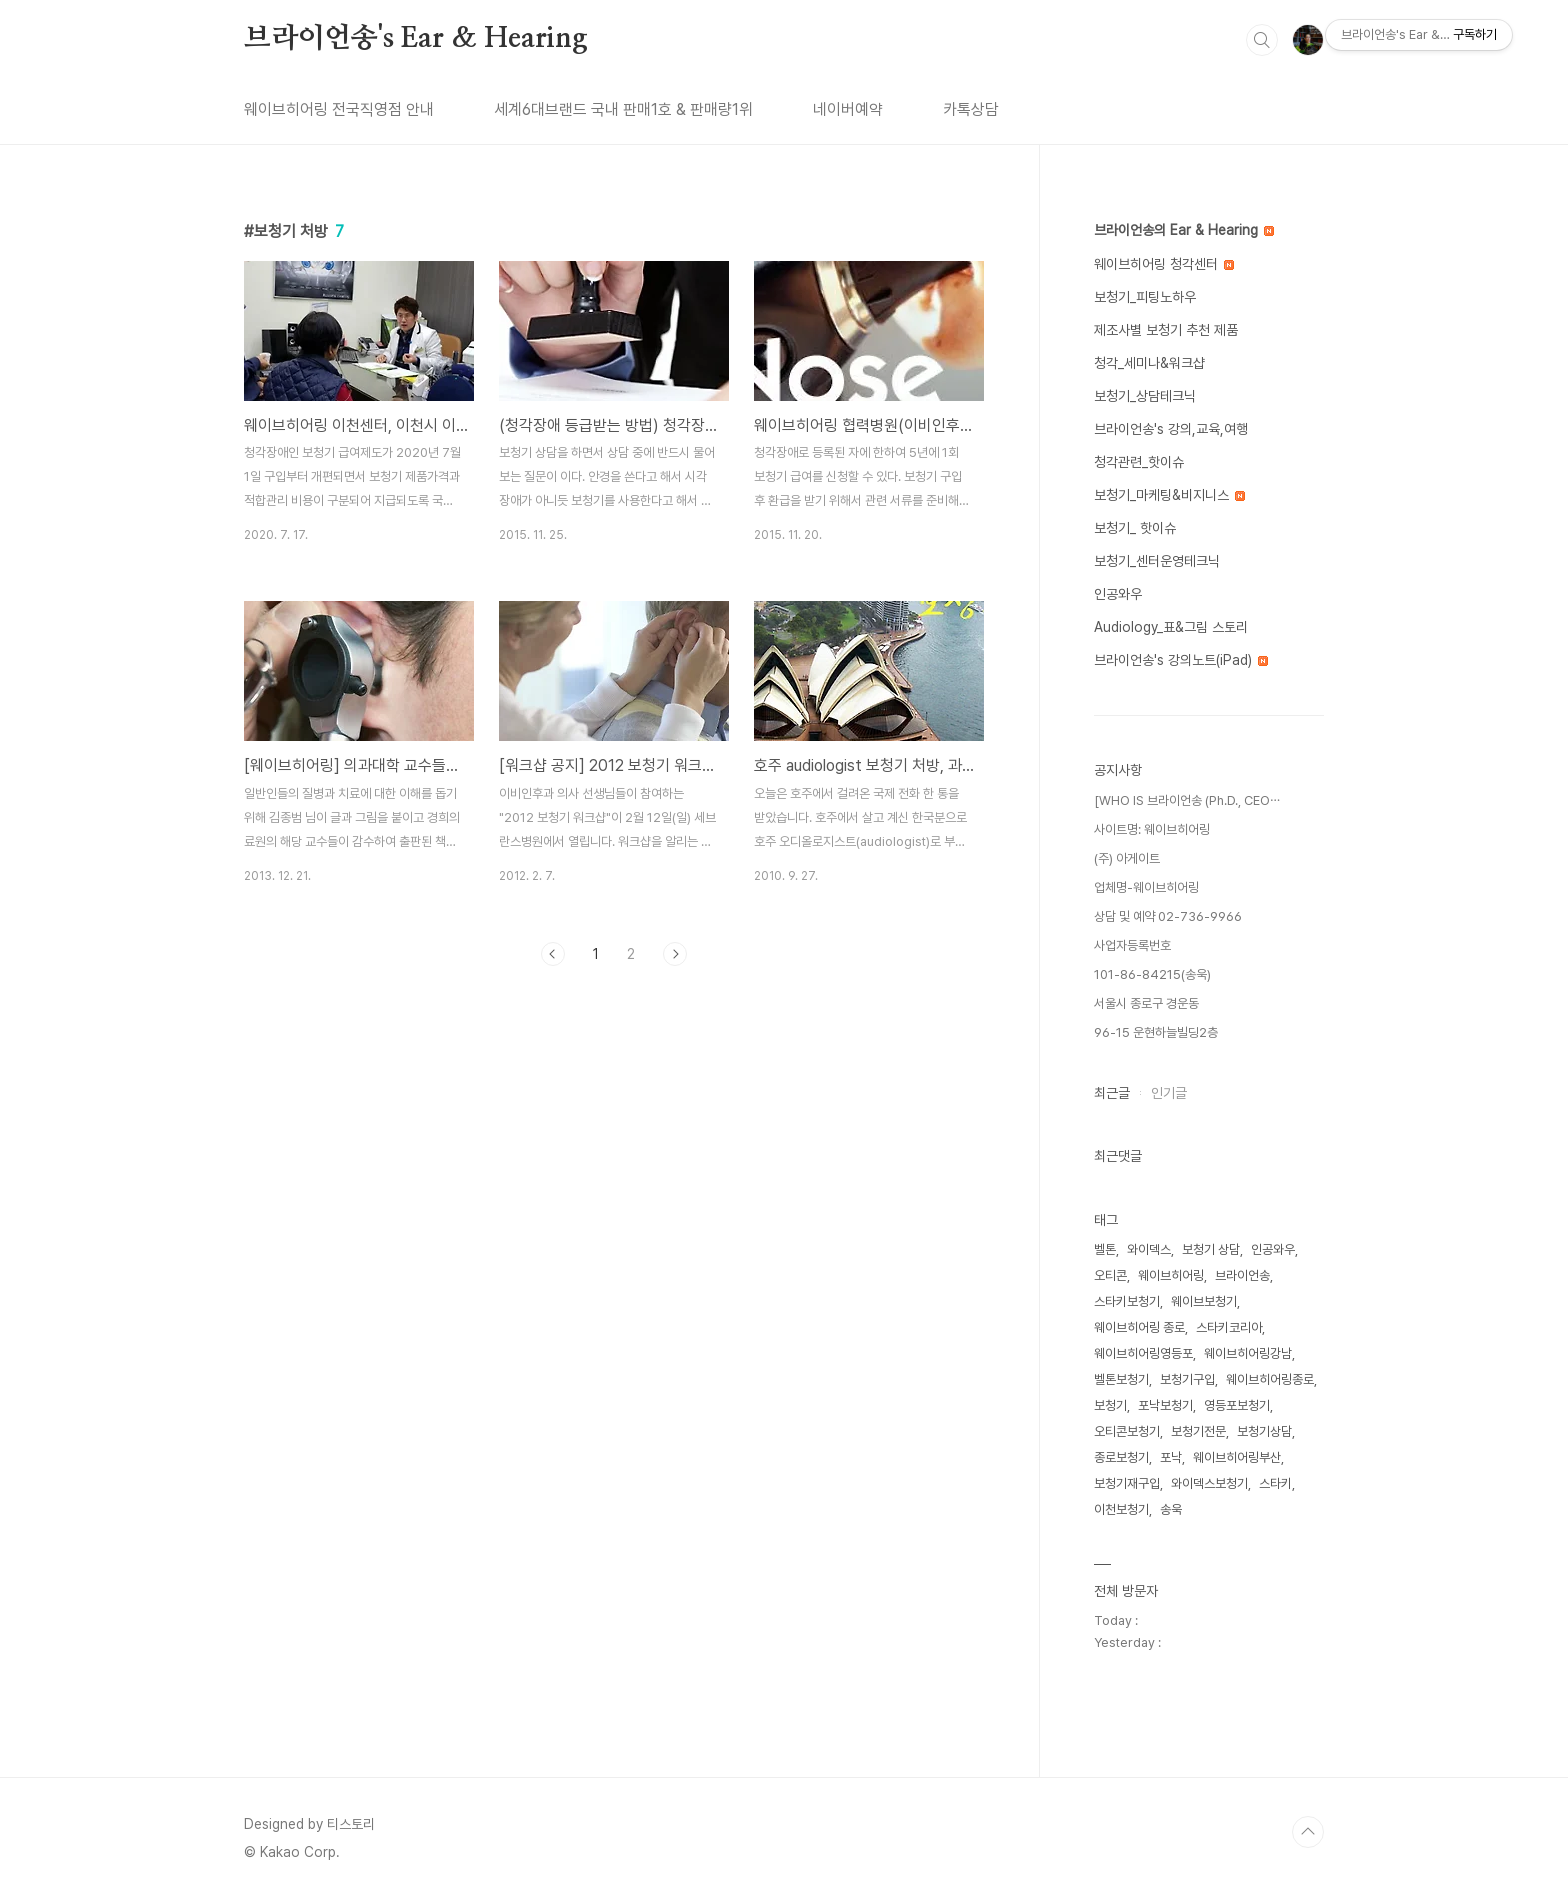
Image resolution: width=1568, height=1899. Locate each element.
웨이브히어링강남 (1248, 1353)
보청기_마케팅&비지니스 (1169, 495)
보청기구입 (1187, 1379)
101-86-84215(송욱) (1152, 974)
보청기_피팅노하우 (1145, 297)
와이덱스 (1149, 1249)
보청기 (1110, 1405)
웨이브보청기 (1204, 1301)
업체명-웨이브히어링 (1146, 887)
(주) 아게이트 (1127, 858)
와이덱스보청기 (1209, 1483)
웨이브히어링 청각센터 (1164, 264)
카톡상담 (971, 109)
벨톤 (1105, 1249)
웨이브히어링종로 (1270, 1379)
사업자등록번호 (1132, 945)
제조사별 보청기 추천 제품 (1166, 330)
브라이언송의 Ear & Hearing (1184, 230)
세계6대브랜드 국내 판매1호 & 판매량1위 (623, 109)
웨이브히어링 (1171, 1275)
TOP (1308, 1832)
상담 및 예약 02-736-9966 (1168, 916)
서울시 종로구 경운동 (1146, 1003)
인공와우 (1118, 594)
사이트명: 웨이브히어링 (1152, 829)
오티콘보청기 (1127, 1431)
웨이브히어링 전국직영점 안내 (339, 109)
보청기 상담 (1211, 1249)
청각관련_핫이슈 (1139, 462)
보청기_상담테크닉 (1145, 396)
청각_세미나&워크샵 (1149, 363)
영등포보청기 (1237, 1405)
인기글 (1169, 1093)
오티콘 (1110, 1275)
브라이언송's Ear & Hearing (416, 39)
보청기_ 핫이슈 (1135, 528)
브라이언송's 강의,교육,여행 (1171, 429)
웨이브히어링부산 (1237, 1457)
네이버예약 (848, 109)
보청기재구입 (1127, 1483)
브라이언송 (1242, 1275)
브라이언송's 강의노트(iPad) (1181, 660)
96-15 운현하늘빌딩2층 (1156, 1032)
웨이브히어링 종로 (1139, 1327)
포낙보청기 (1165, 1405)
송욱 (1171, 1509)
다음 (675, 954)
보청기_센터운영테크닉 (1157, 561)
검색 (1262, 40)
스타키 (1275, 1483)
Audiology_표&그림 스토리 (1171, 627)
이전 (553, 954)
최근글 (1112, 1093)
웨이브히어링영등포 (1143, 1353)
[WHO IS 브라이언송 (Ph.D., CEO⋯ (1187, 800)
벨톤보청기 (1121, 1379)
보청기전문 (1198, 1431)
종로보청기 (1121, 1457)
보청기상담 (1264, 1431)
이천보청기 (1121, 1509)
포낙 (1171, 1457)
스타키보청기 (1127, 1301)
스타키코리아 (1229, 1327)
